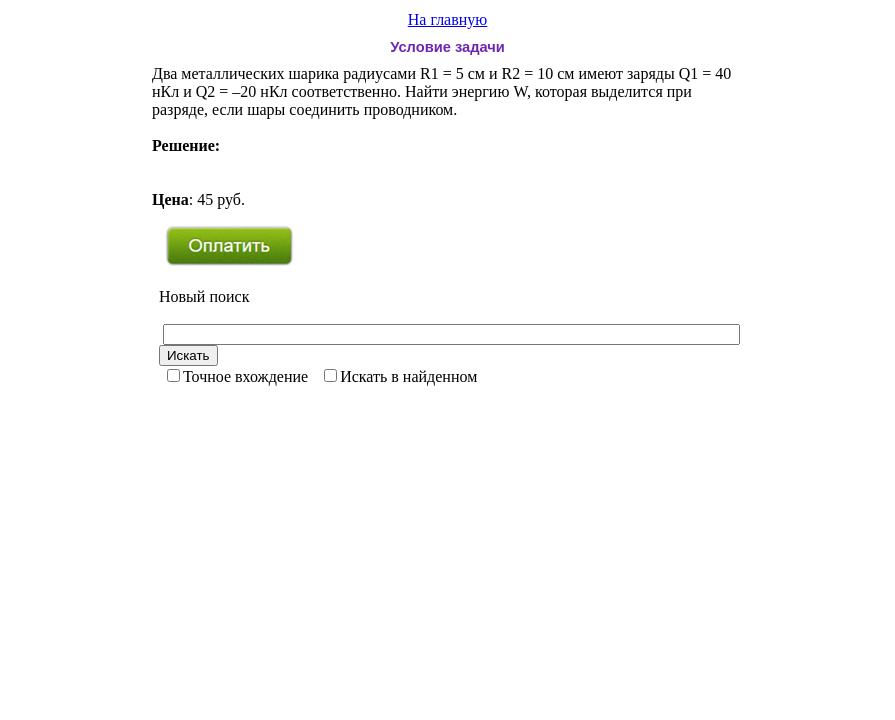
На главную (448, 19)
